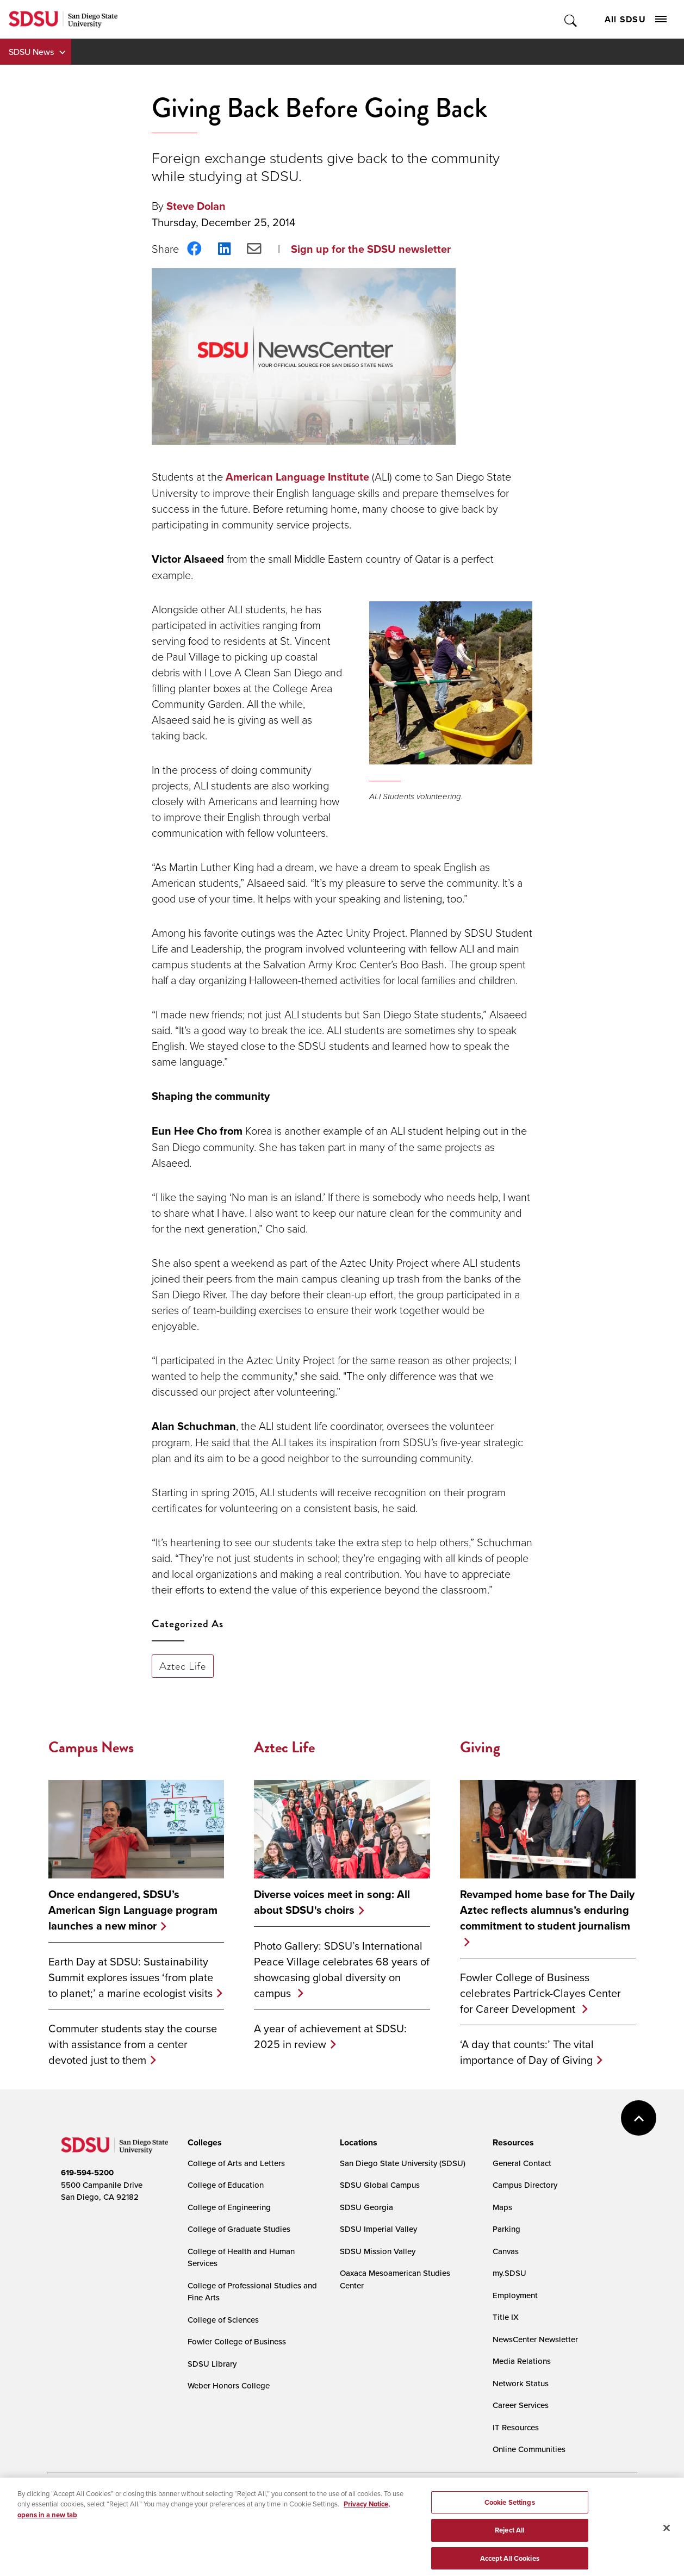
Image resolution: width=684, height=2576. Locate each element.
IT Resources (516, 2427)
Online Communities (529, 2449)
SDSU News (31, 52)
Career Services (521, 2405)
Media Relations (522, 2361)
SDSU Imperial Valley (378, 2229)
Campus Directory (525, 2185)
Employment (515, 2295)
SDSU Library (212, 2363)
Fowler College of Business (237, 2341)
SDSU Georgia (366, 2207)
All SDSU (636, 19)
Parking (506, 2229)
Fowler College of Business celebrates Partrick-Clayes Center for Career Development (540, 1993)
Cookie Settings (314, 2502)
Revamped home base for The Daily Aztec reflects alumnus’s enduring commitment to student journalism (547, 1910)
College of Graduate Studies (239, 2229)
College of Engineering (229, 2207)
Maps (502, 2207)
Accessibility (72, 2501)
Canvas (506, 2251)
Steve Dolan (196, 206)
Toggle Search (571, 19)
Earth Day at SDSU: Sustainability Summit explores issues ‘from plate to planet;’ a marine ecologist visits (130, 1977)
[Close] (667, 2559)
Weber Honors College (229, 2385)
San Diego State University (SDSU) (402, 2163)
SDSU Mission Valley (377, 2251)
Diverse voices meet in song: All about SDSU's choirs (332, 1902)
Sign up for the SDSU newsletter (371, 249)
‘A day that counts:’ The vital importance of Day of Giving (527, 2052)
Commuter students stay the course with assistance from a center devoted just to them (132, 2044)
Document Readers (141, 2501)
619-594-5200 (87, 2173)
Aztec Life (182, 1665)
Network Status (521, 2383)
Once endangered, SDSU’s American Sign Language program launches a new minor (132, 1910)
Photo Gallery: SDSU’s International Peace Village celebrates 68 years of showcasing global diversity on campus (342, 1969)
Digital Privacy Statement (230, 2501)
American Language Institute (297, 477)
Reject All (509, 2561)
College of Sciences (223, 2319)
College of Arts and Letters (236, 2163)
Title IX (506, 2317)
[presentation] (203, 2143)
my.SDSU (509, 2273)
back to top (638, 2118)
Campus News (91, 1747)
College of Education (226, 2185)
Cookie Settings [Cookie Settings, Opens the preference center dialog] (509, 2533)
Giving (480, 1747)
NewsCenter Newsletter (535, 2339)
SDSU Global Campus (380, 2185)
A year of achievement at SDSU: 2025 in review (330, 2036)
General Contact (522, 2163)
